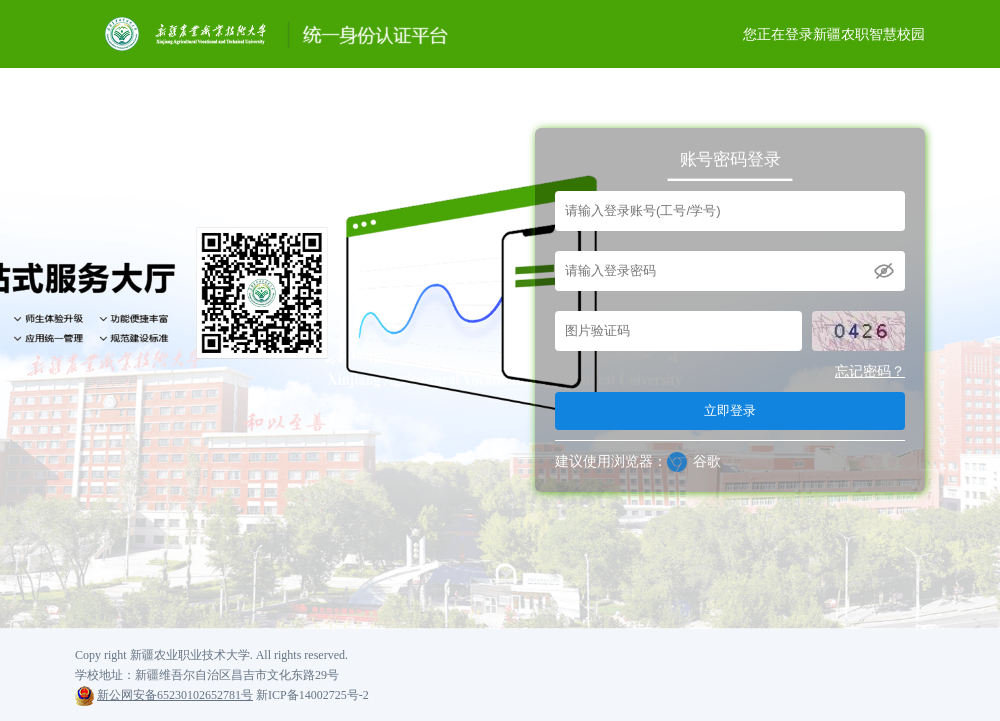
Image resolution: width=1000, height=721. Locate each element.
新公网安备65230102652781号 (175, 695)
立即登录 (730, 410)
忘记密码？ (870, 371)
